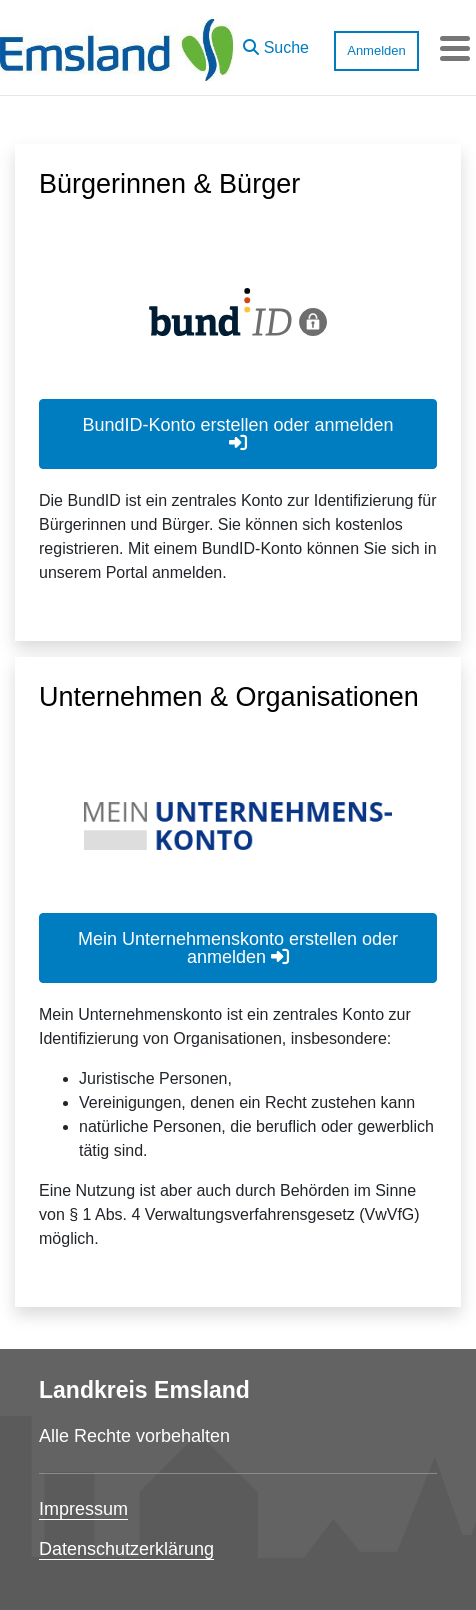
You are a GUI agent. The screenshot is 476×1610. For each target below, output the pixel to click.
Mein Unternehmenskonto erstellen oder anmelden (238, 948)
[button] (276, 43)
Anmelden (376, 50)
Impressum (83, 1509)
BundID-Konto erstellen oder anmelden (237, 433)
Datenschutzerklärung (126, 1549)
